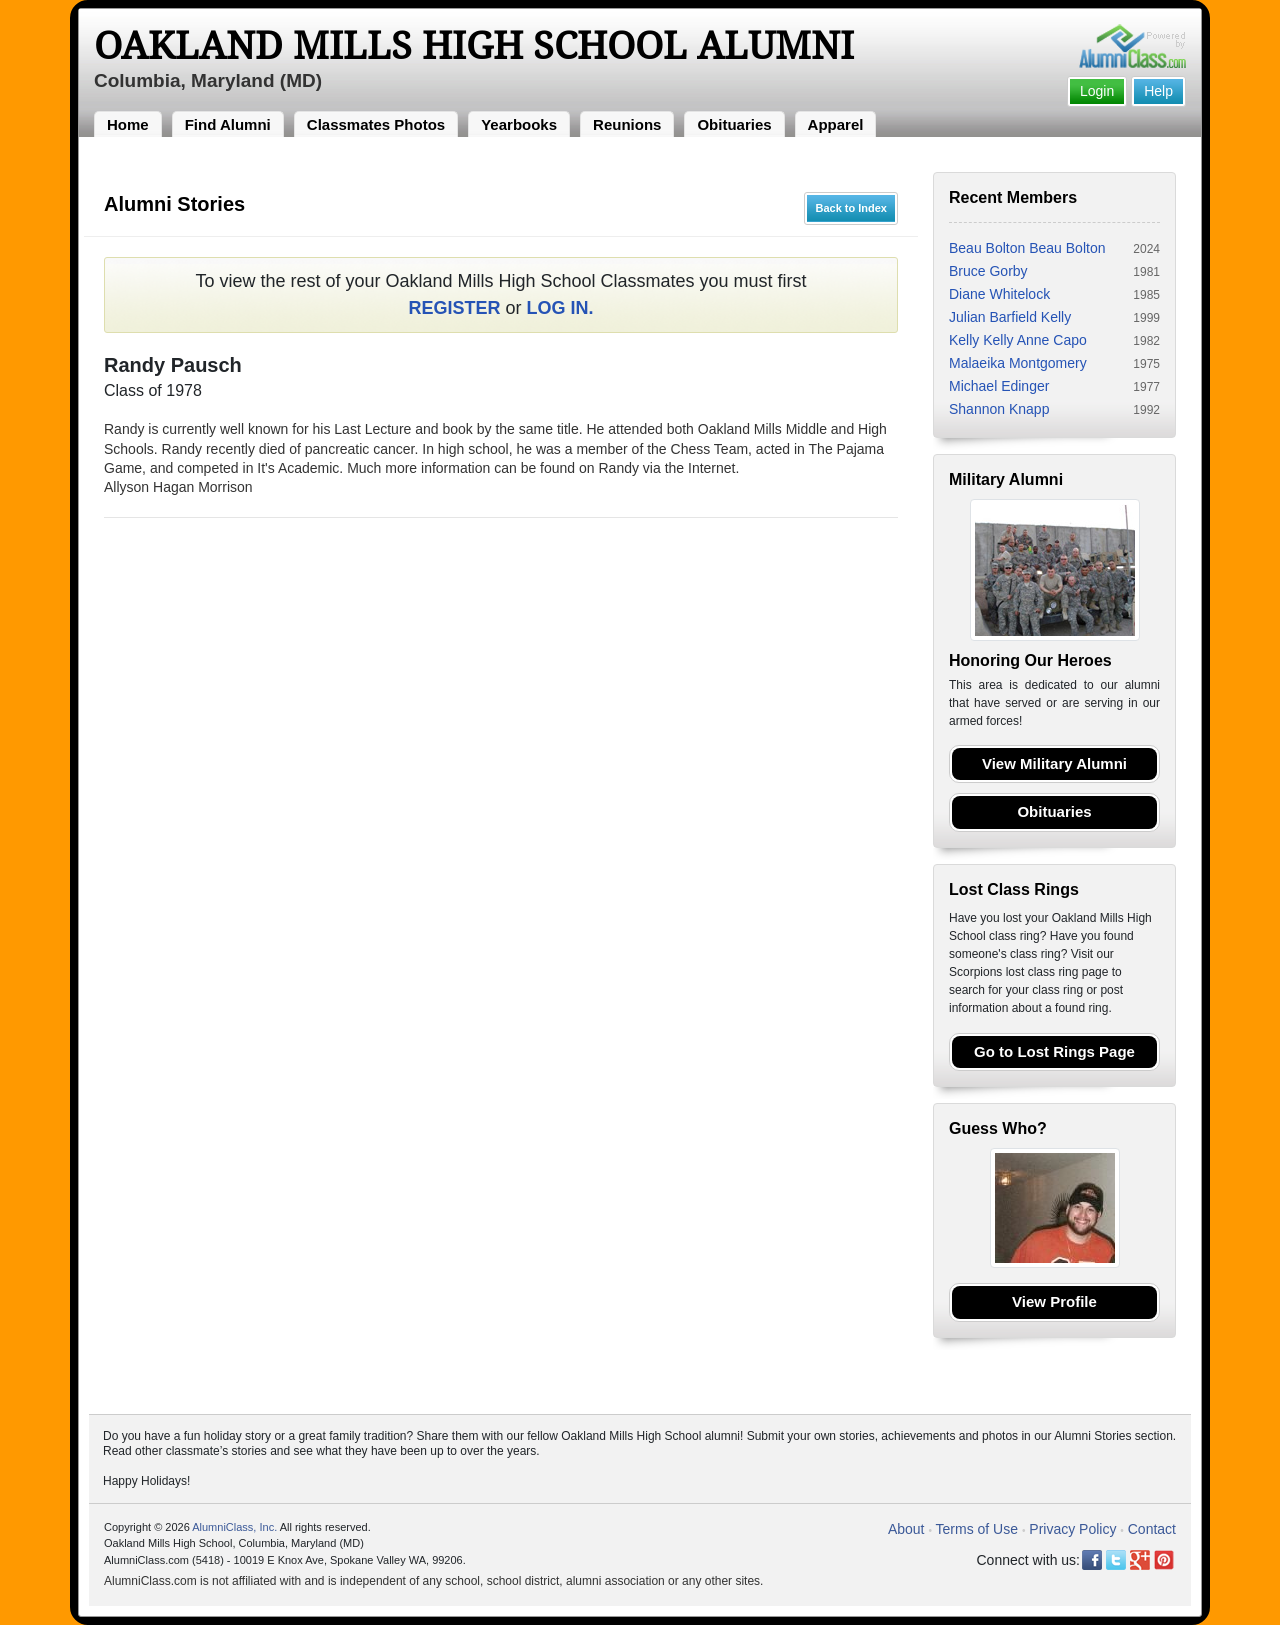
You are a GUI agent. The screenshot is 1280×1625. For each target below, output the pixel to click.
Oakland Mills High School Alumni (474, 46)
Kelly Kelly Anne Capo (1018, 340)
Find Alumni (228, 124)
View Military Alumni (1054, 763)
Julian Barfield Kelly (1010, 317)
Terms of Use (977, 1529)
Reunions (627, 124)
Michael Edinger (999, 386)
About (906, 1529)
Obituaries (734, 124)
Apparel (836, 124)
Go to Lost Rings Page (1054, 1051)
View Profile (1054, 1301)
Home (128, 124)
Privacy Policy (1072, 1529)
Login (1097, 91)
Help (1158, 91)
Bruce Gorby (988, 271)
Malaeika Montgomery (1018, 363)
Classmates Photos (376, 124)
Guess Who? (998, 1128)
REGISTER (454, 308)
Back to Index (851, 208)
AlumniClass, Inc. (234, 1527)
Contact (1152, 1529)
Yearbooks (519, 124)
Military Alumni (1006, 479)
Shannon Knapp (999, 409)
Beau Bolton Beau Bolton (1027, 248)
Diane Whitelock (999, 294)
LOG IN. (560, 308)
